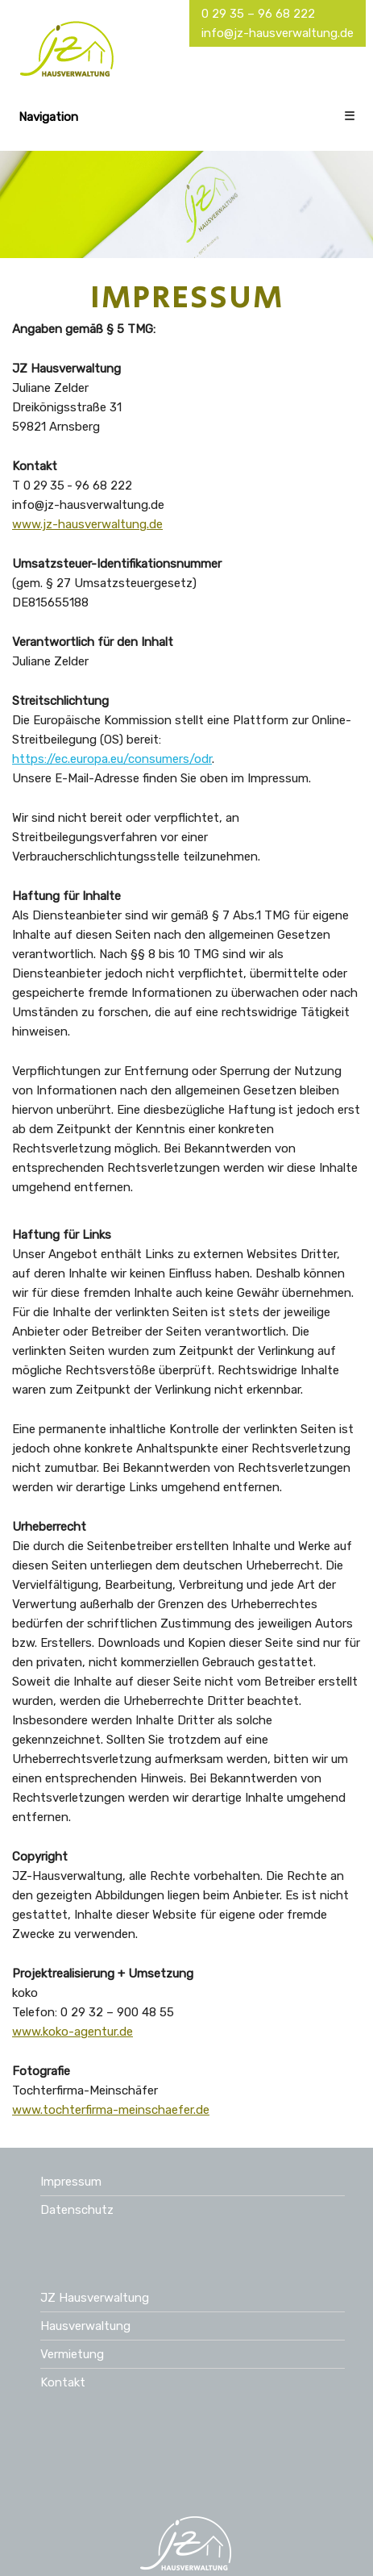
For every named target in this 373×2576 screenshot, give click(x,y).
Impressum (71, 2181)
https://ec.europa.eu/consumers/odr (112, 759)
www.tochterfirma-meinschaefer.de (110, 2110)
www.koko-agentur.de (72, 2031)
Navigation (187, 116)
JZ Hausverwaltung (94, 2297)
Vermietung (72, 2354)
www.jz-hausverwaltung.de (87, 524)
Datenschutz (77, 2210)
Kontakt (62, 2382)
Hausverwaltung (85, 2326)
